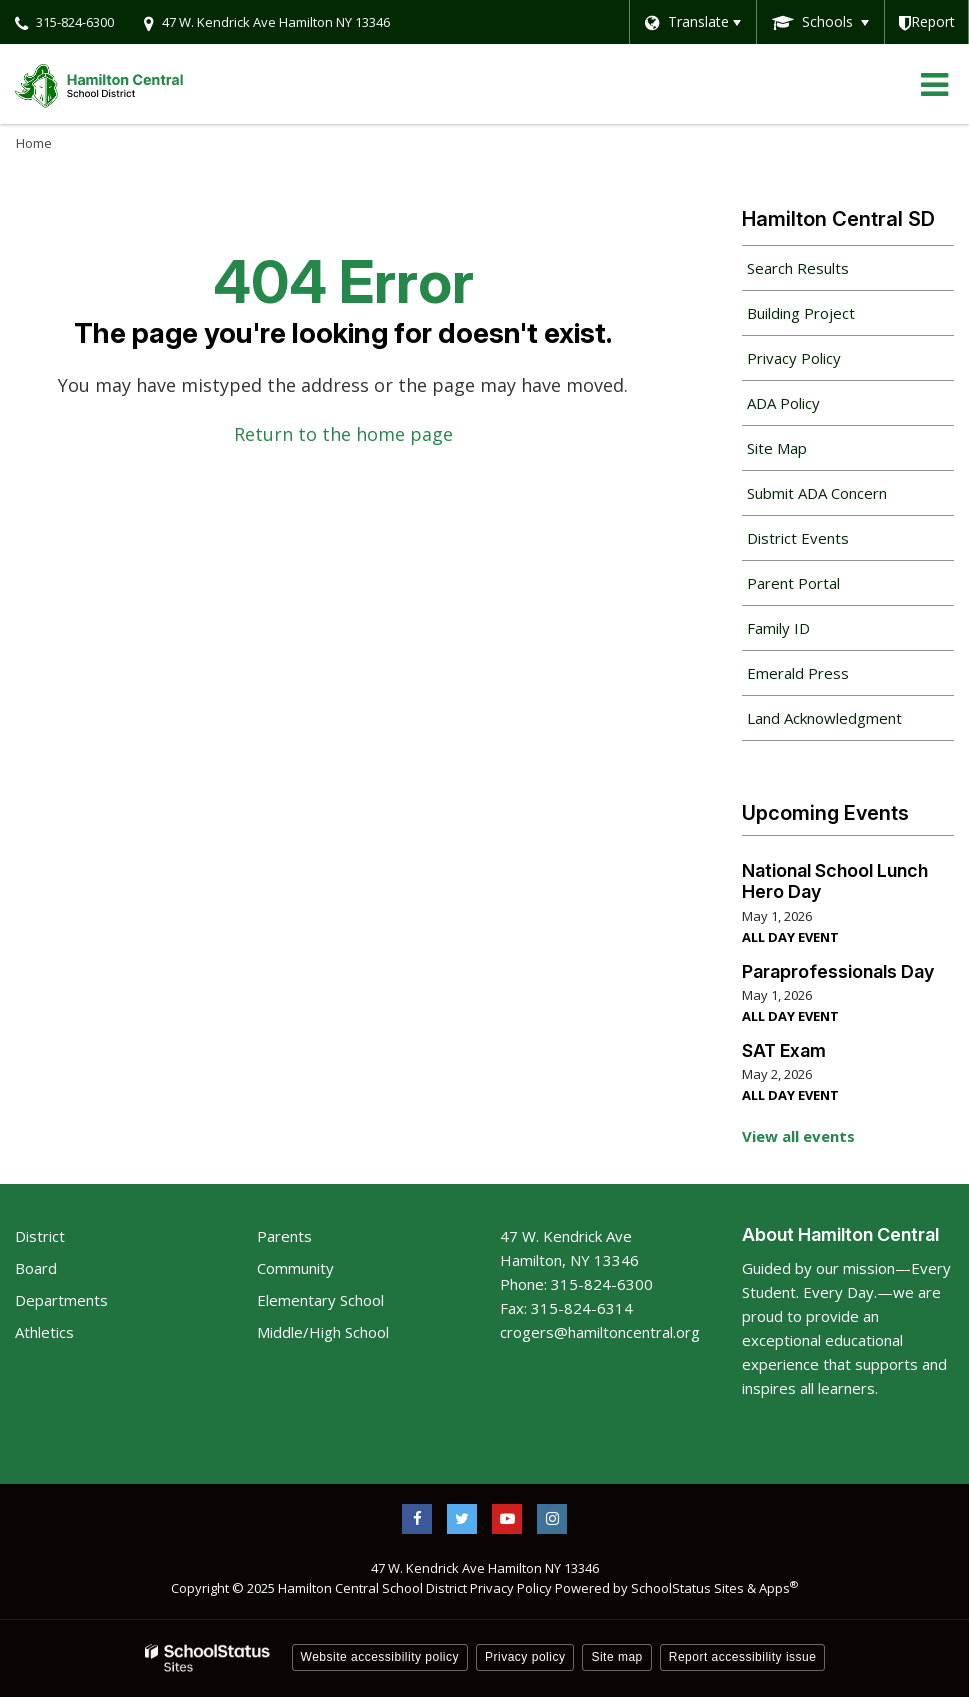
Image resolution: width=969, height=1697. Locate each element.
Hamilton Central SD (838, 219)
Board (36, 1268)
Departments (61, 1300)
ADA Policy (783, 403)
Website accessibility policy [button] (380, 1657)
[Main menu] (934, 84)
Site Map (777, 448)
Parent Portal (822, 588)
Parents (284, 1236)
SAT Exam (784, 1050)
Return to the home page (343, 434)
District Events (798, 538)
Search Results (798, 268)
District (40, 1236)
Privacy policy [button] (525, 1657)
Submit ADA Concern (817, 493)
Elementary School (320, 1300)
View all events (798, 1136)
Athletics (44, 1332)
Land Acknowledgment (824, 718)
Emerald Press (798, 673)
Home (34, 143)
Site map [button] (616, 1657)
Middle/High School (323, 1332)
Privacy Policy (794, 358)
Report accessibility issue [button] (743, 1657)
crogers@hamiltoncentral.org (600, 1332)
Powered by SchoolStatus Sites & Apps (676, 1588)
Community (295, 1268)
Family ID (807, 633)
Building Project (801, 313)
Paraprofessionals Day (838, 971)
